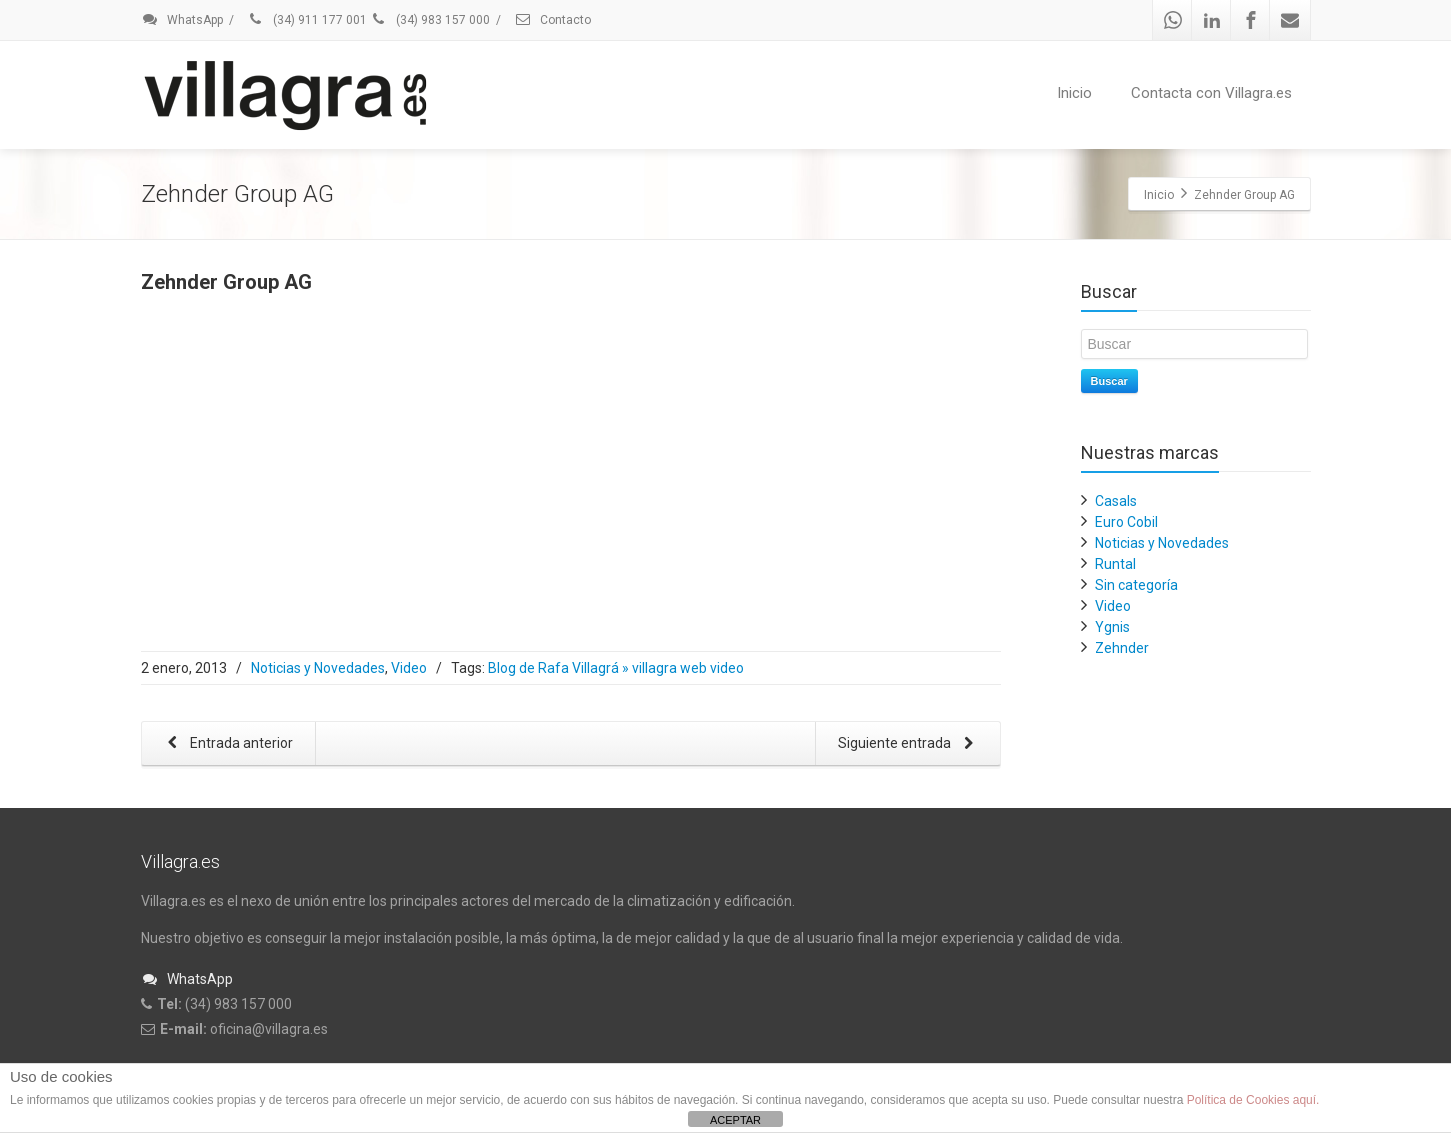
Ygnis (1112, 627)
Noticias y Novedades (318, 668)
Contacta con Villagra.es (1211, 93)
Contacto (552, 20)
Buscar (1109, 381)
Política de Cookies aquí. (1253, 1100)
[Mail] (1290, 20)
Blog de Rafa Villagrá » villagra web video (616, 668)
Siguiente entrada (910, 744)
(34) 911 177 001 (307, 20)
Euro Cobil (1126, 522)
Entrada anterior (227, 744)
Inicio (1074, 93)
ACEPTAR (735, 1120)
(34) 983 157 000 (430, 20)
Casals (1116, 501)
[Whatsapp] (1173, 20)
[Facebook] (1251, 20)
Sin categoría (1136, 585)
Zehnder (1122, 648)
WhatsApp (182, 20)
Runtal (1115, 564)
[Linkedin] (1212, 20)
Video (409, 668)
